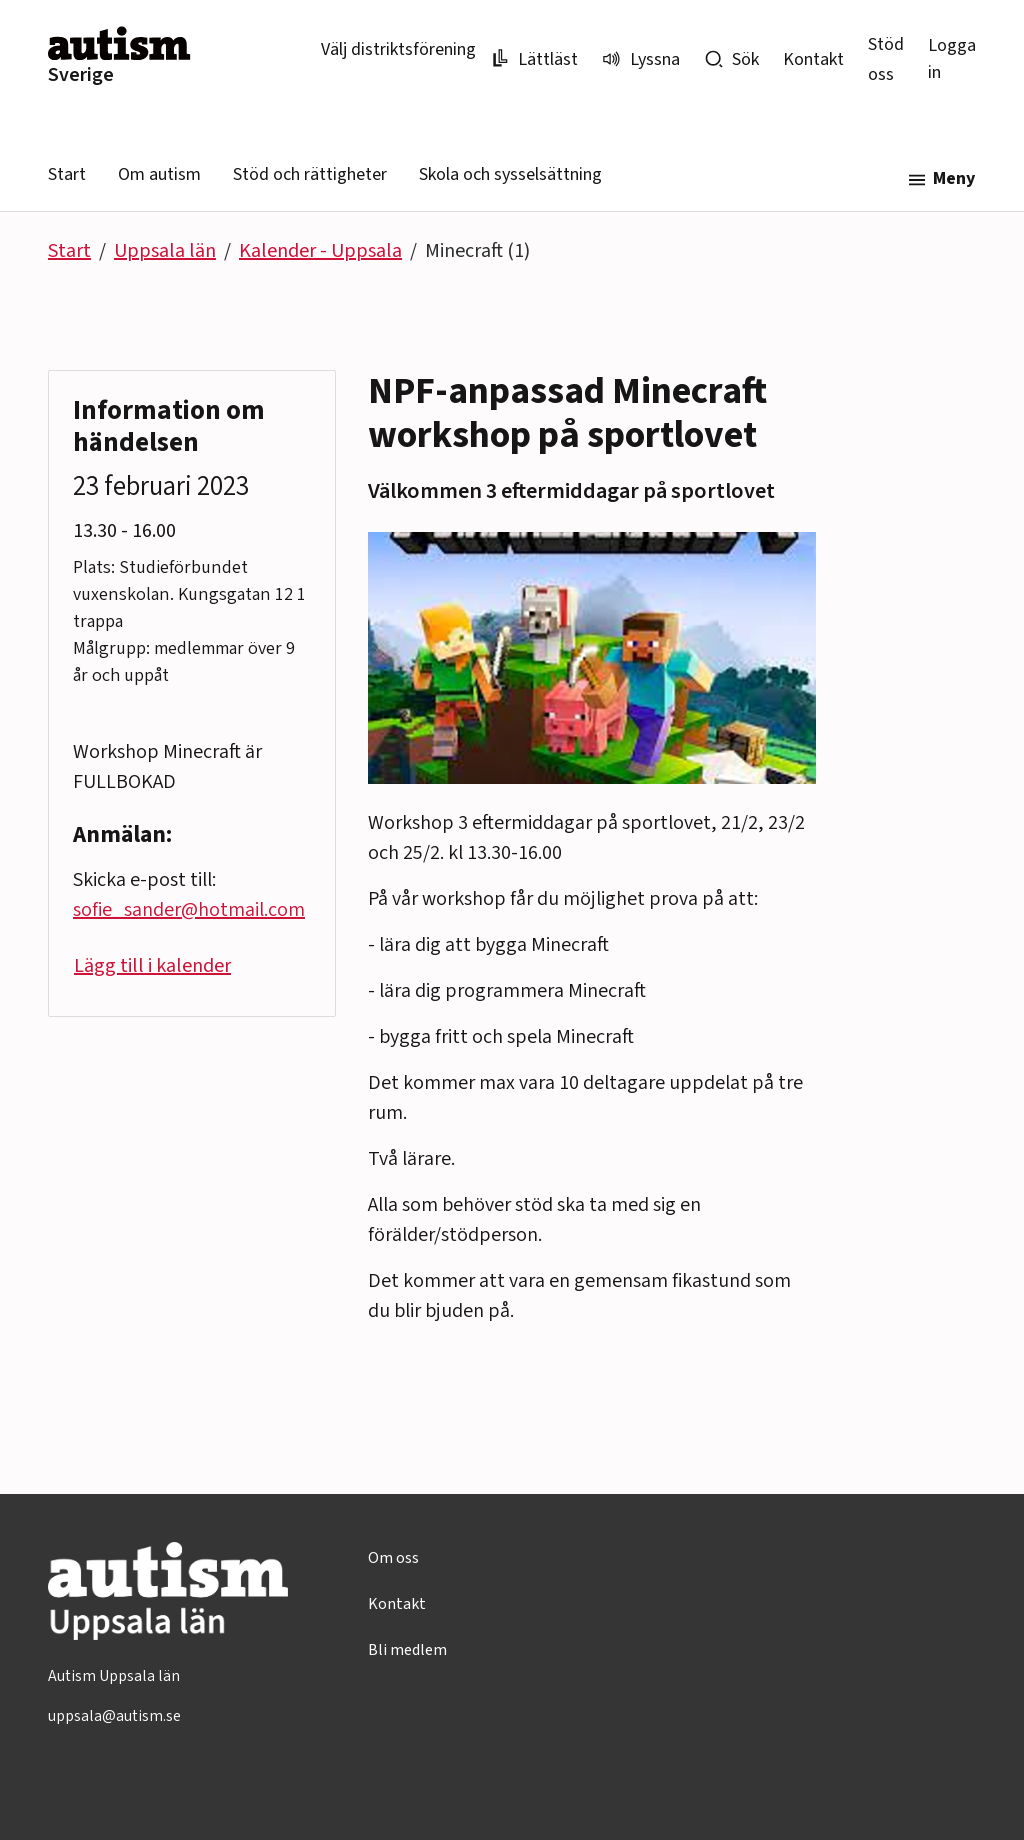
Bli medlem (407, 1650)
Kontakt (813, 59)
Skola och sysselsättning (510, 174)
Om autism (159, 174)
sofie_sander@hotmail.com (189, 910)
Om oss (393, 1558)
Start (67, 174)
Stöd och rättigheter (310, 174)
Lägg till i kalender (152, 966)
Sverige (81, 75)
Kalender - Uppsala (320, 251)
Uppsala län (165, 251)
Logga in (952, 59)
